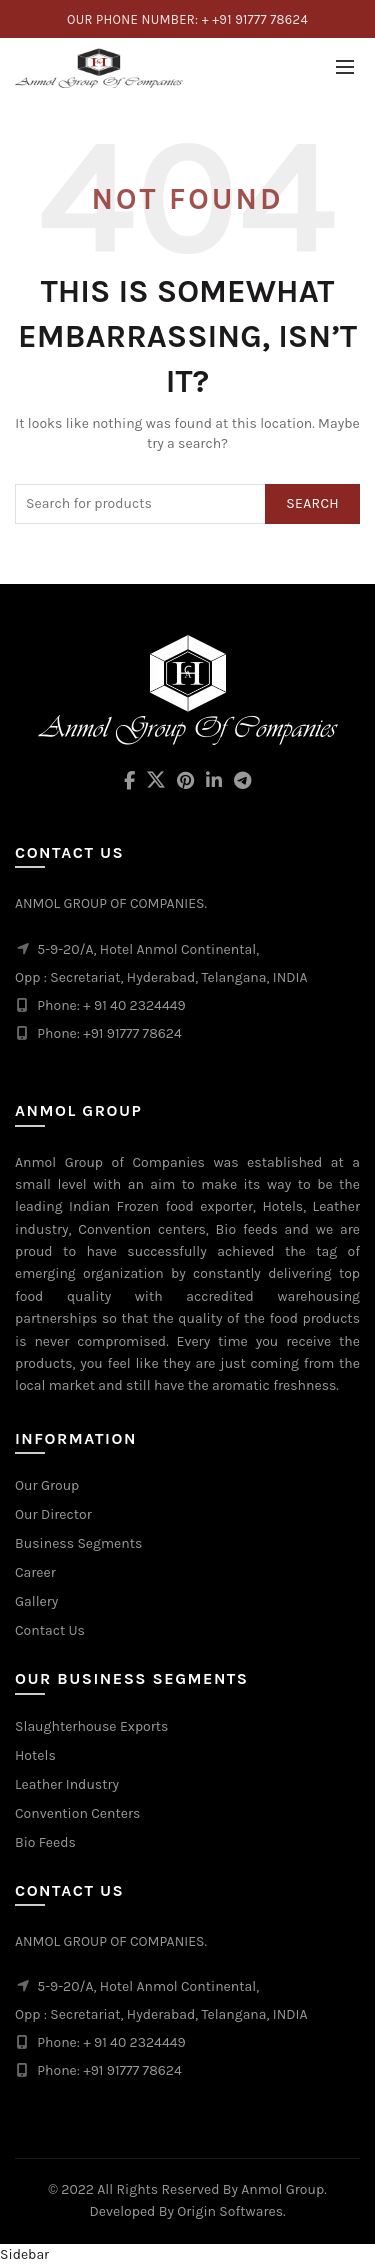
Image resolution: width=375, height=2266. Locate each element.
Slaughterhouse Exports (91, 1726)
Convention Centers (77, 1813)
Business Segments (78, 1543)
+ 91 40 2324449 (134, 2042)
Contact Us (50, 1630)
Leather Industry (67, 1784)
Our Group (47, 1485)
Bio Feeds (45, 1842)
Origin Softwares (230, 2211)
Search (312, 503)
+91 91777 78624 (132, 2070)
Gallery (36, 1601)
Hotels (35, 1755)
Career (35, 1572)
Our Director (53, 1514)
